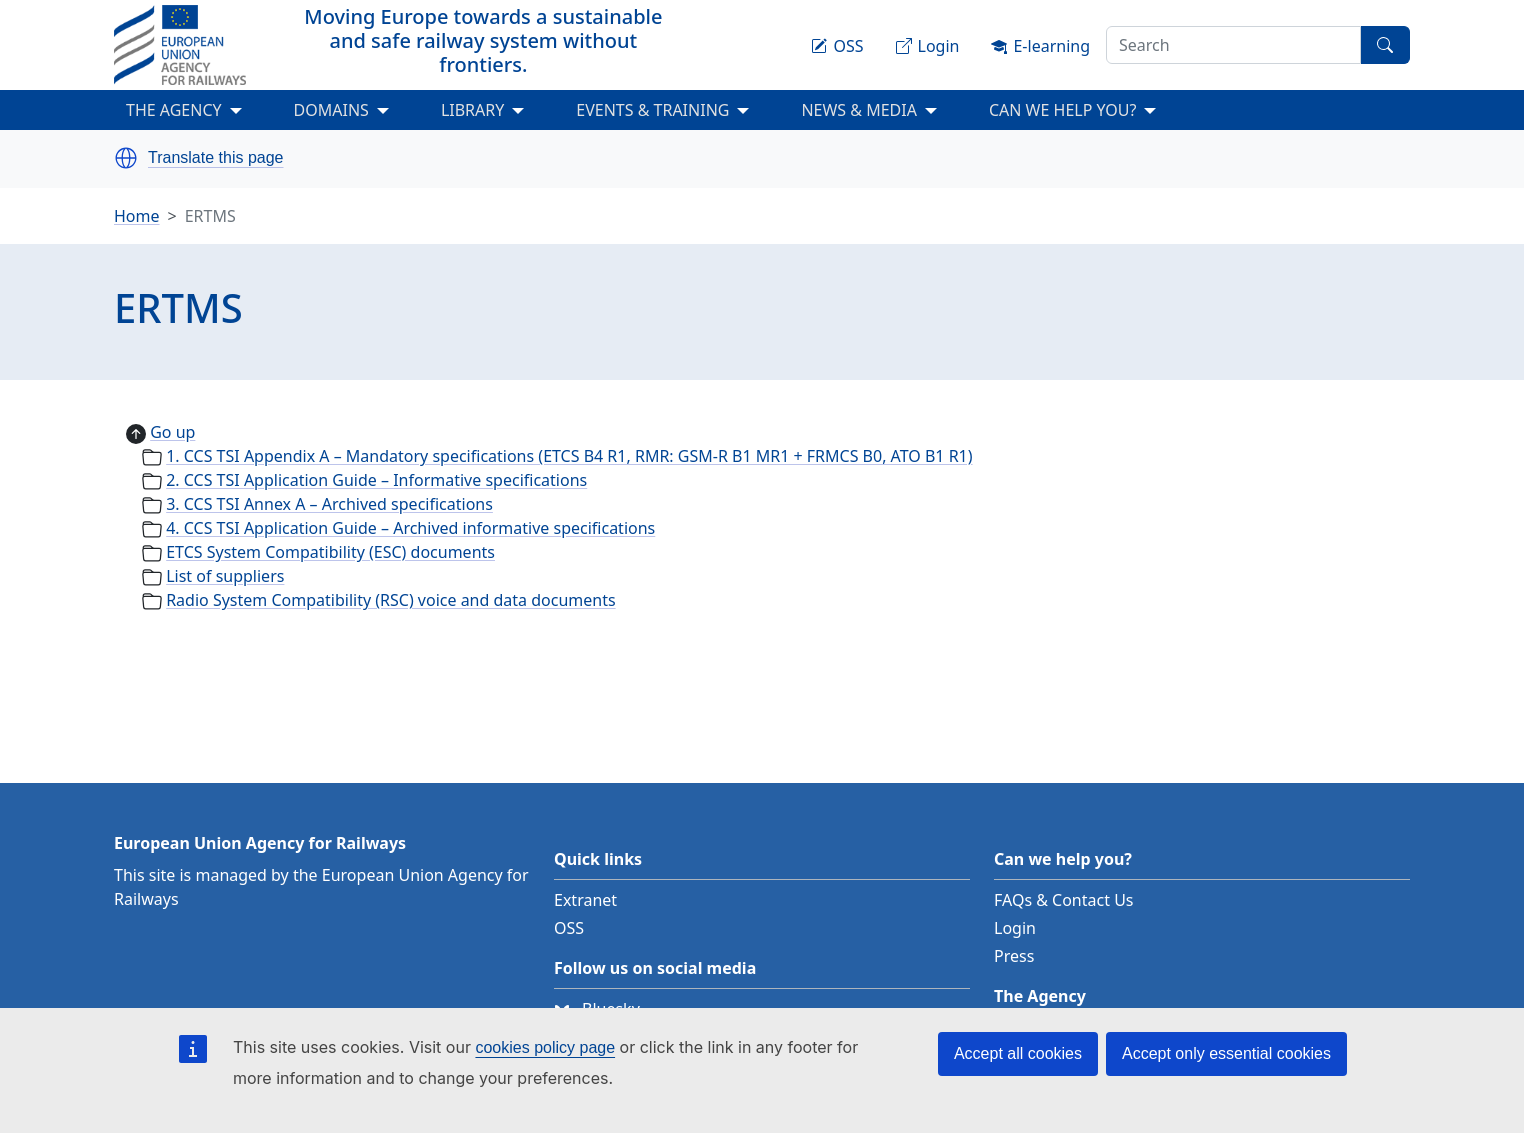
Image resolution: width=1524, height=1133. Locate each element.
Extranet (585, 900)
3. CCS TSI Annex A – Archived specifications (329, 504)
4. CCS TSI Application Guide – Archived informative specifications (410, 528)
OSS (569, 928)
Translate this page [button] (215, 158)
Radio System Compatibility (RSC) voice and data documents (390, 600)
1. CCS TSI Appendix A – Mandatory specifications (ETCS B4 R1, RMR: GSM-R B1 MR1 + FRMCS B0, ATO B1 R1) (569, 456)
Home (137, 216)
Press (1014, 956)
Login (1015, 928)
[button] (126, 158)
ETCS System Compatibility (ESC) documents (330, 552)
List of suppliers (225, 576)
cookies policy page (545, 1047)
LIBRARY (472, 110)
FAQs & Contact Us (1064, 900)
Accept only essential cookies (1226, 1053)
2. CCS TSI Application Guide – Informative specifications (376, 480)
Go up (172, 432)
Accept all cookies (1018, 1053)
